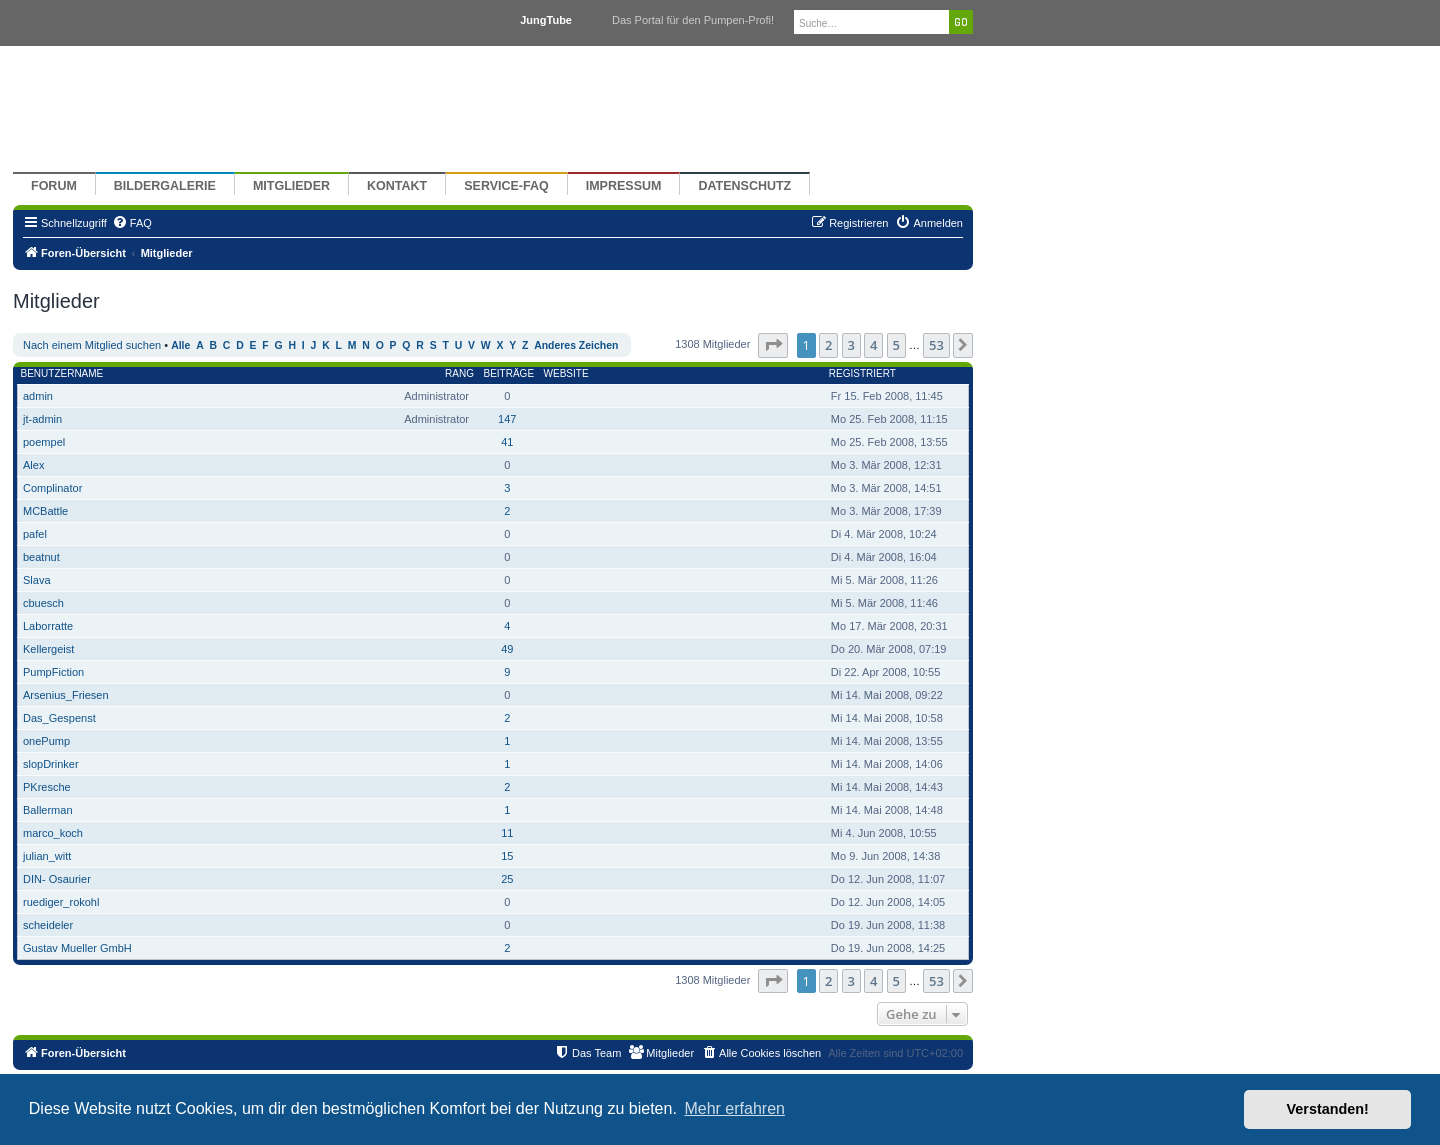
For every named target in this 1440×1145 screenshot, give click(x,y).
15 (507, 856)
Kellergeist (48, 649)
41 (507, 442)
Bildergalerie (165, 186)
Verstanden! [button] (1328, 1109)
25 (507, 879)
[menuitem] (132, 223)
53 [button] (936, 345)
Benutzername (62, 373)
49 (507, 649)
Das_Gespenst (59, 718)
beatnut (41, 557)
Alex (33, 465)
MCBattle (45, 511)
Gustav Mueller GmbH (77, 948)
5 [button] (896, 345)
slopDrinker (51, 764)
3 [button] (851, 345)
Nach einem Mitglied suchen (92, 345)
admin (38, 396)
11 (507, 833)
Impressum (624, 186)
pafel (35, 534)
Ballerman (48, 810)
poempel (44, 442)
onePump (46, 741)
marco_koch (53, 833)
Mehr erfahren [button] (734, 1108)
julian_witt (47, 856)
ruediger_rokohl (61, 902)
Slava (37, 580)
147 (507, 419)
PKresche (47, 787)
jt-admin (42, 419)
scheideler (48, 925)
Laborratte (48, 626)
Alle (180, 345)
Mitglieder (291, 186)
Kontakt (397, 186)
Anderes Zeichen (576, 345)
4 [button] (873, 345)
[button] (773, 345)
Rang (459, 373)
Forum (54, 186)
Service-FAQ (506, 186)
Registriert (862, 373)
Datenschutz (744, 186)
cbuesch (43, 603)
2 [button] (828, 345)
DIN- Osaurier (57, 879)
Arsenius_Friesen (66, 695)
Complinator (52, 488)
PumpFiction (53, 672)
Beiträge (508, 373)
